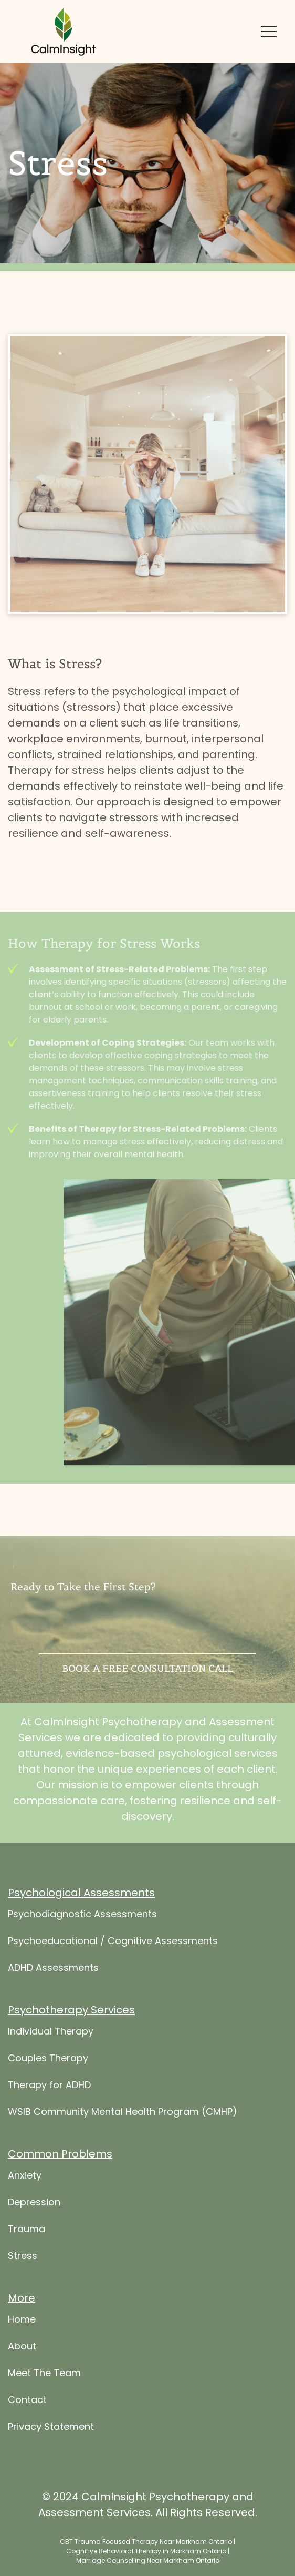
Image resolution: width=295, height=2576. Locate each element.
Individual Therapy (50, 2080)
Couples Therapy (48, 2106)
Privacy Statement (51, 2475)
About (22, 2394)
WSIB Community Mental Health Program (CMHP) (122, 2160)
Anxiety (24, 2224)
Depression (34, 2250)
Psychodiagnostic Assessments (82, 1962)
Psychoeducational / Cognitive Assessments (113, 1989)
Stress (22, 2304)
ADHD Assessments (53, 2016)
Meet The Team (44, 2421)
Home (22, 2368)
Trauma (26, 2277)
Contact (27, 2448)
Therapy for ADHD (49, 2133)
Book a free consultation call (147, 1668)
